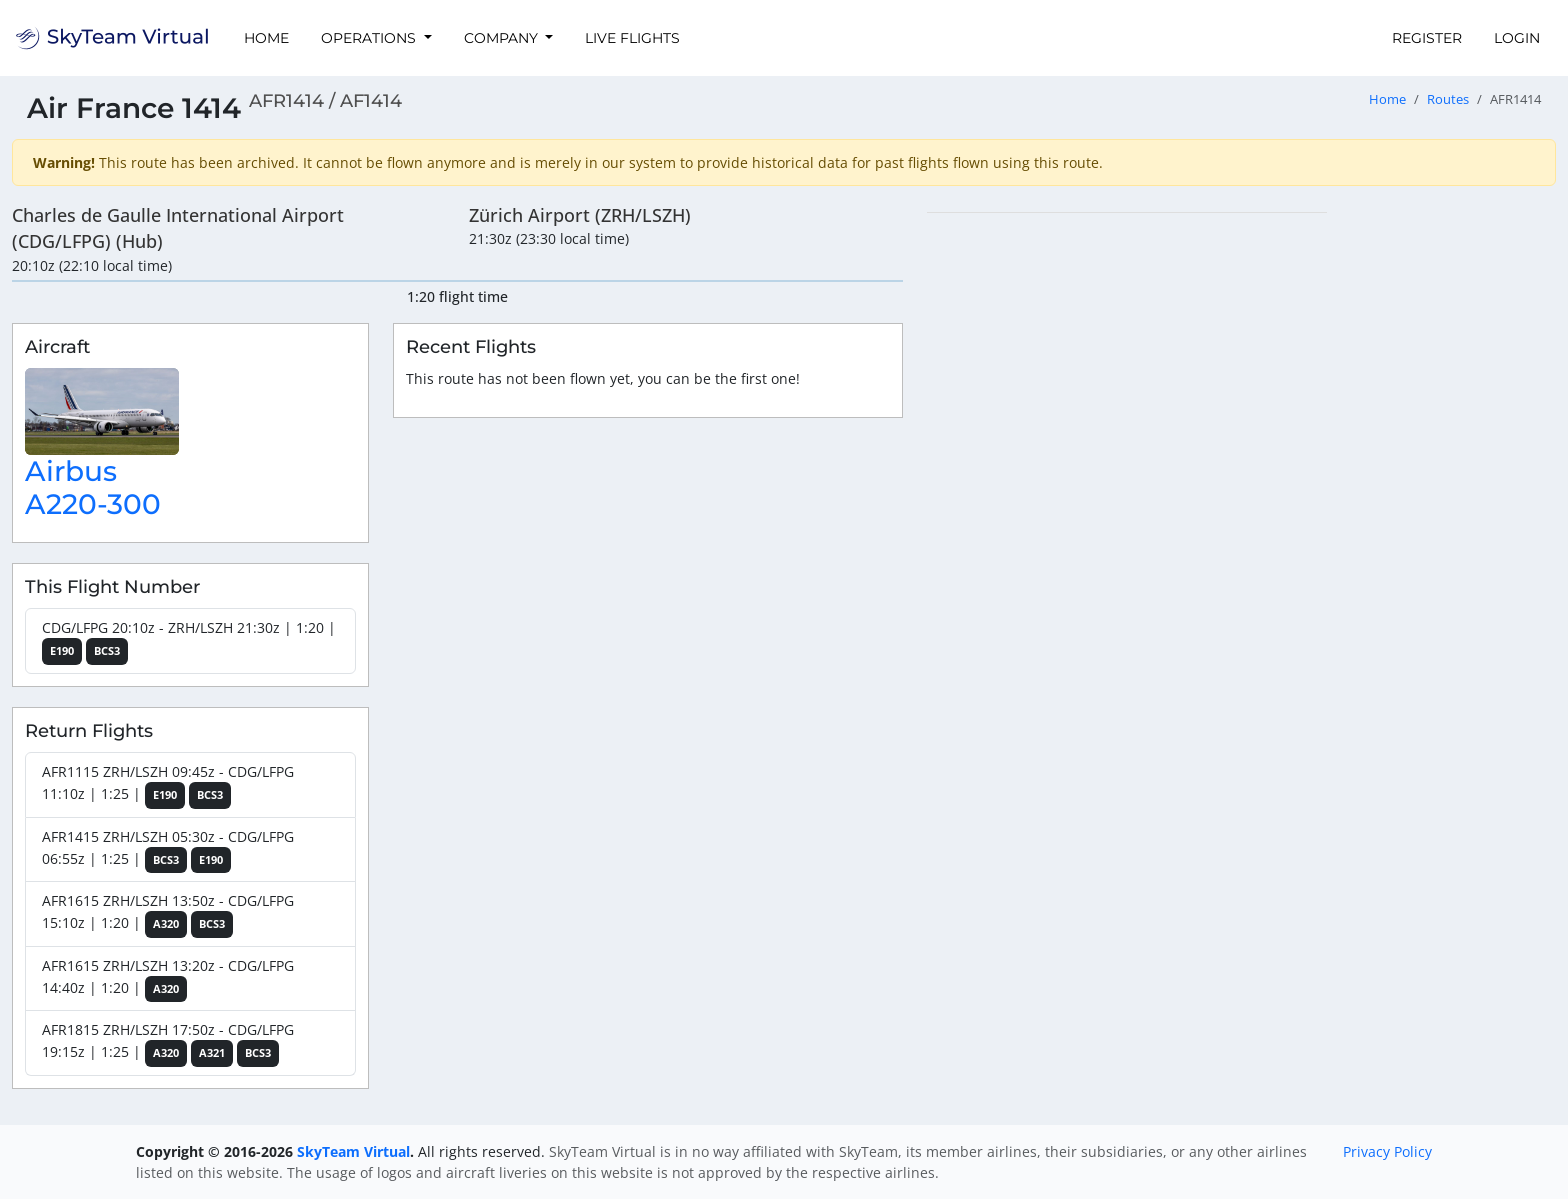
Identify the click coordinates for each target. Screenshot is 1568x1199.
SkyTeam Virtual (353, 1151)
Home (266, 38)
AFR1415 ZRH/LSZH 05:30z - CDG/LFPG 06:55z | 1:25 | (168, 850)
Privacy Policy (1387, 1151)
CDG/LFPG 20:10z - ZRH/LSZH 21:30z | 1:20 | (189, 641)
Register (1427, 38)
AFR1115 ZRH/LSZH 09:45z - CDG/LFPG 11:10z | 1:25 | (168, 785)
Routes (1448, 99)
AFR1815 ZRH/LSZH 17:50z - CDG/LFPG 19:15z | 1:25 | (168, 1043)
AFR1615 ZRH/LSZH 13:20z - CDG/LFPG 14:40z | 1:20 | (168, 979)
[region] (1241, 512)
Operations (370, 38)
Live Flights (632, 38)
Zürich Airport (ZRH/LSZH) (580, 215)
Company (503, 38)
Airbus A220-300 (93, 488)
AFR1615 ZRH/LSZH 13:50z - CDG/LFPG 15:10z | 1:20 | (168, 914)
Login (1517, 38)
